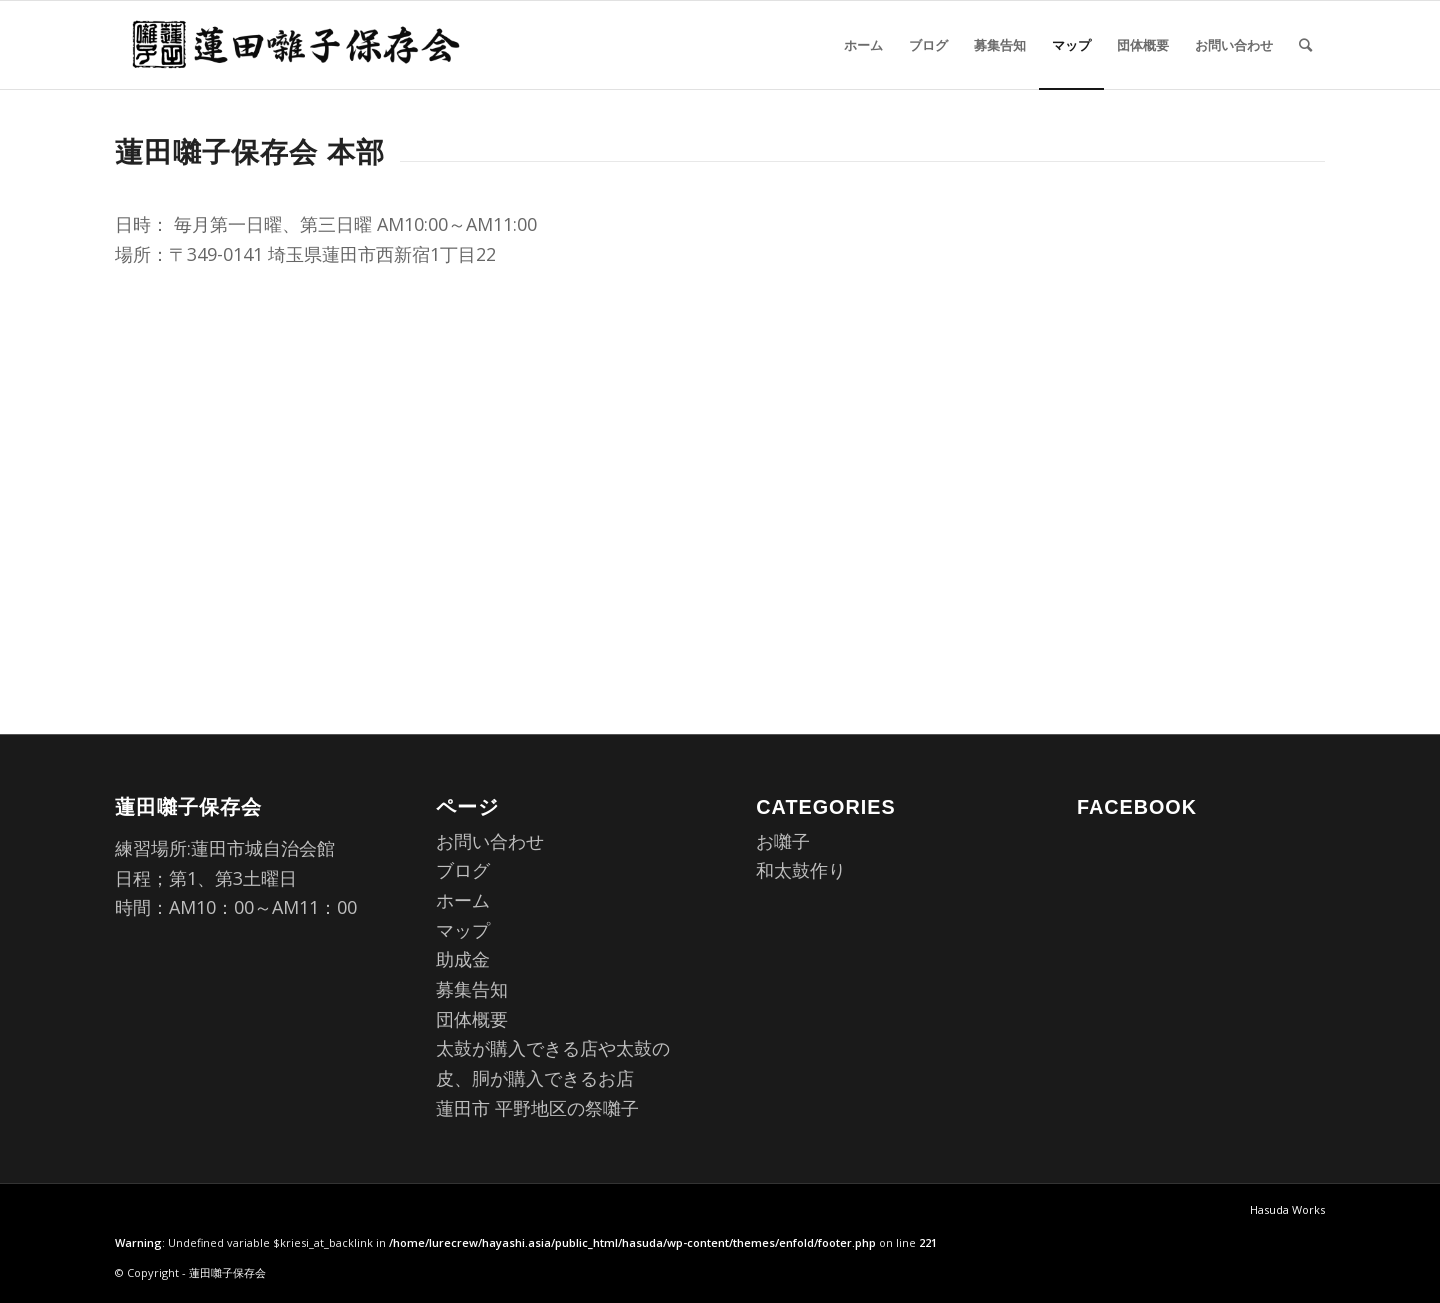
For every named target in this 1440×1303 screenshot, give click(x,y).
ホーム (463, 900)
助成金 (463, 959)
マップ (463, 930)
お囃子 (783, 841)
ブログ (463, 870)
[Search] (1305, 45)
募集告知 (472, 989)
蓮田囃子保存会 (227, 1272)
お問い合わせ (490, 841)
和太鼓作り (801, 870)
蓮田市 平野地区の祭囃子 (537, 1108)
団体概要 (472, 1019)
